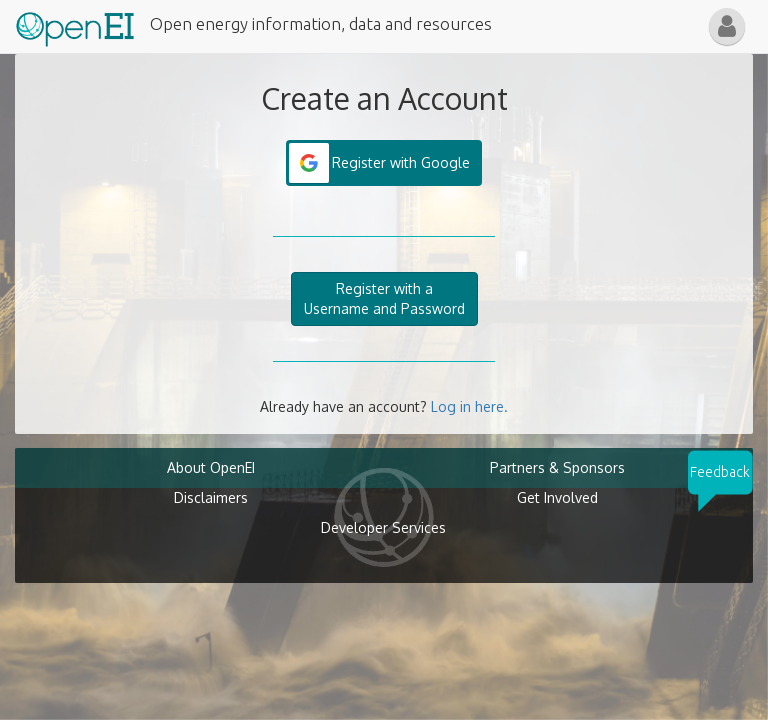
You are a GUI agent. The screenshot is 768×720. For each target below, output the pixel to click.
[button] (727, 26)
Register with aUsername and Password (384, 298)
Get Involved (557, 497)
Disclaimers (211, 497)
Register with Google (401, 162)
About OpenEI (211, 467)
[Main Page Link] (75, 25)
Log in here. (469, 406)
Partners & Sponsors (557, 467)
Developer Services (383, 527)
